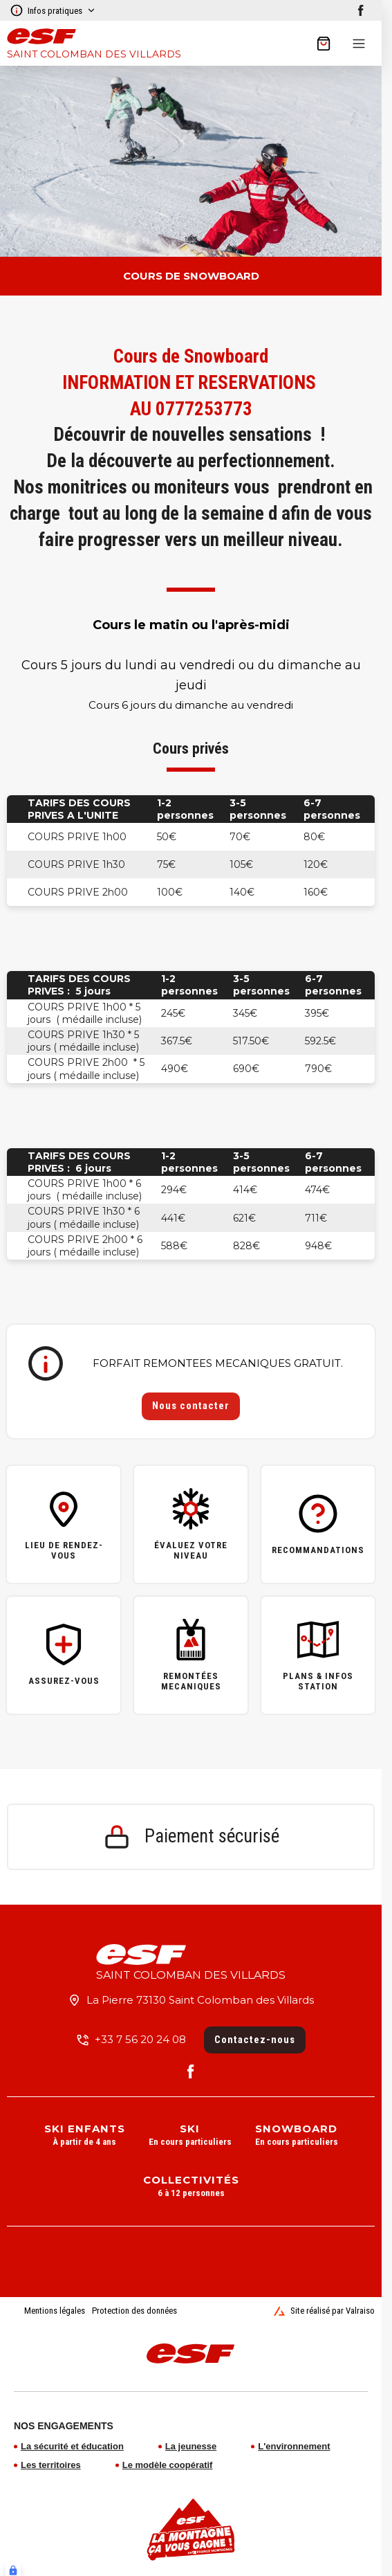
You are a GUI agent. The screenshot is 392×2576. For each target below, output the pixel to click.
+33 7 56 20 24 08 (140, 2039)
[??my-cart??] (323, 43)
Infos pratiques (53, 10)
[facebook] (361, 10)
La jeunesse (190, 2446)
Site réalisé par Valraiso (324, 2310)
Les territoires (51, 2465)
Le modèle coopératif (167, 2465)
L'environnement (294, 2446)
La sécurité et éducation (72, 2446)
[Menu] (359, 44)
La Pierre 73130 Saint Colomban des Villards (200, 1999)
